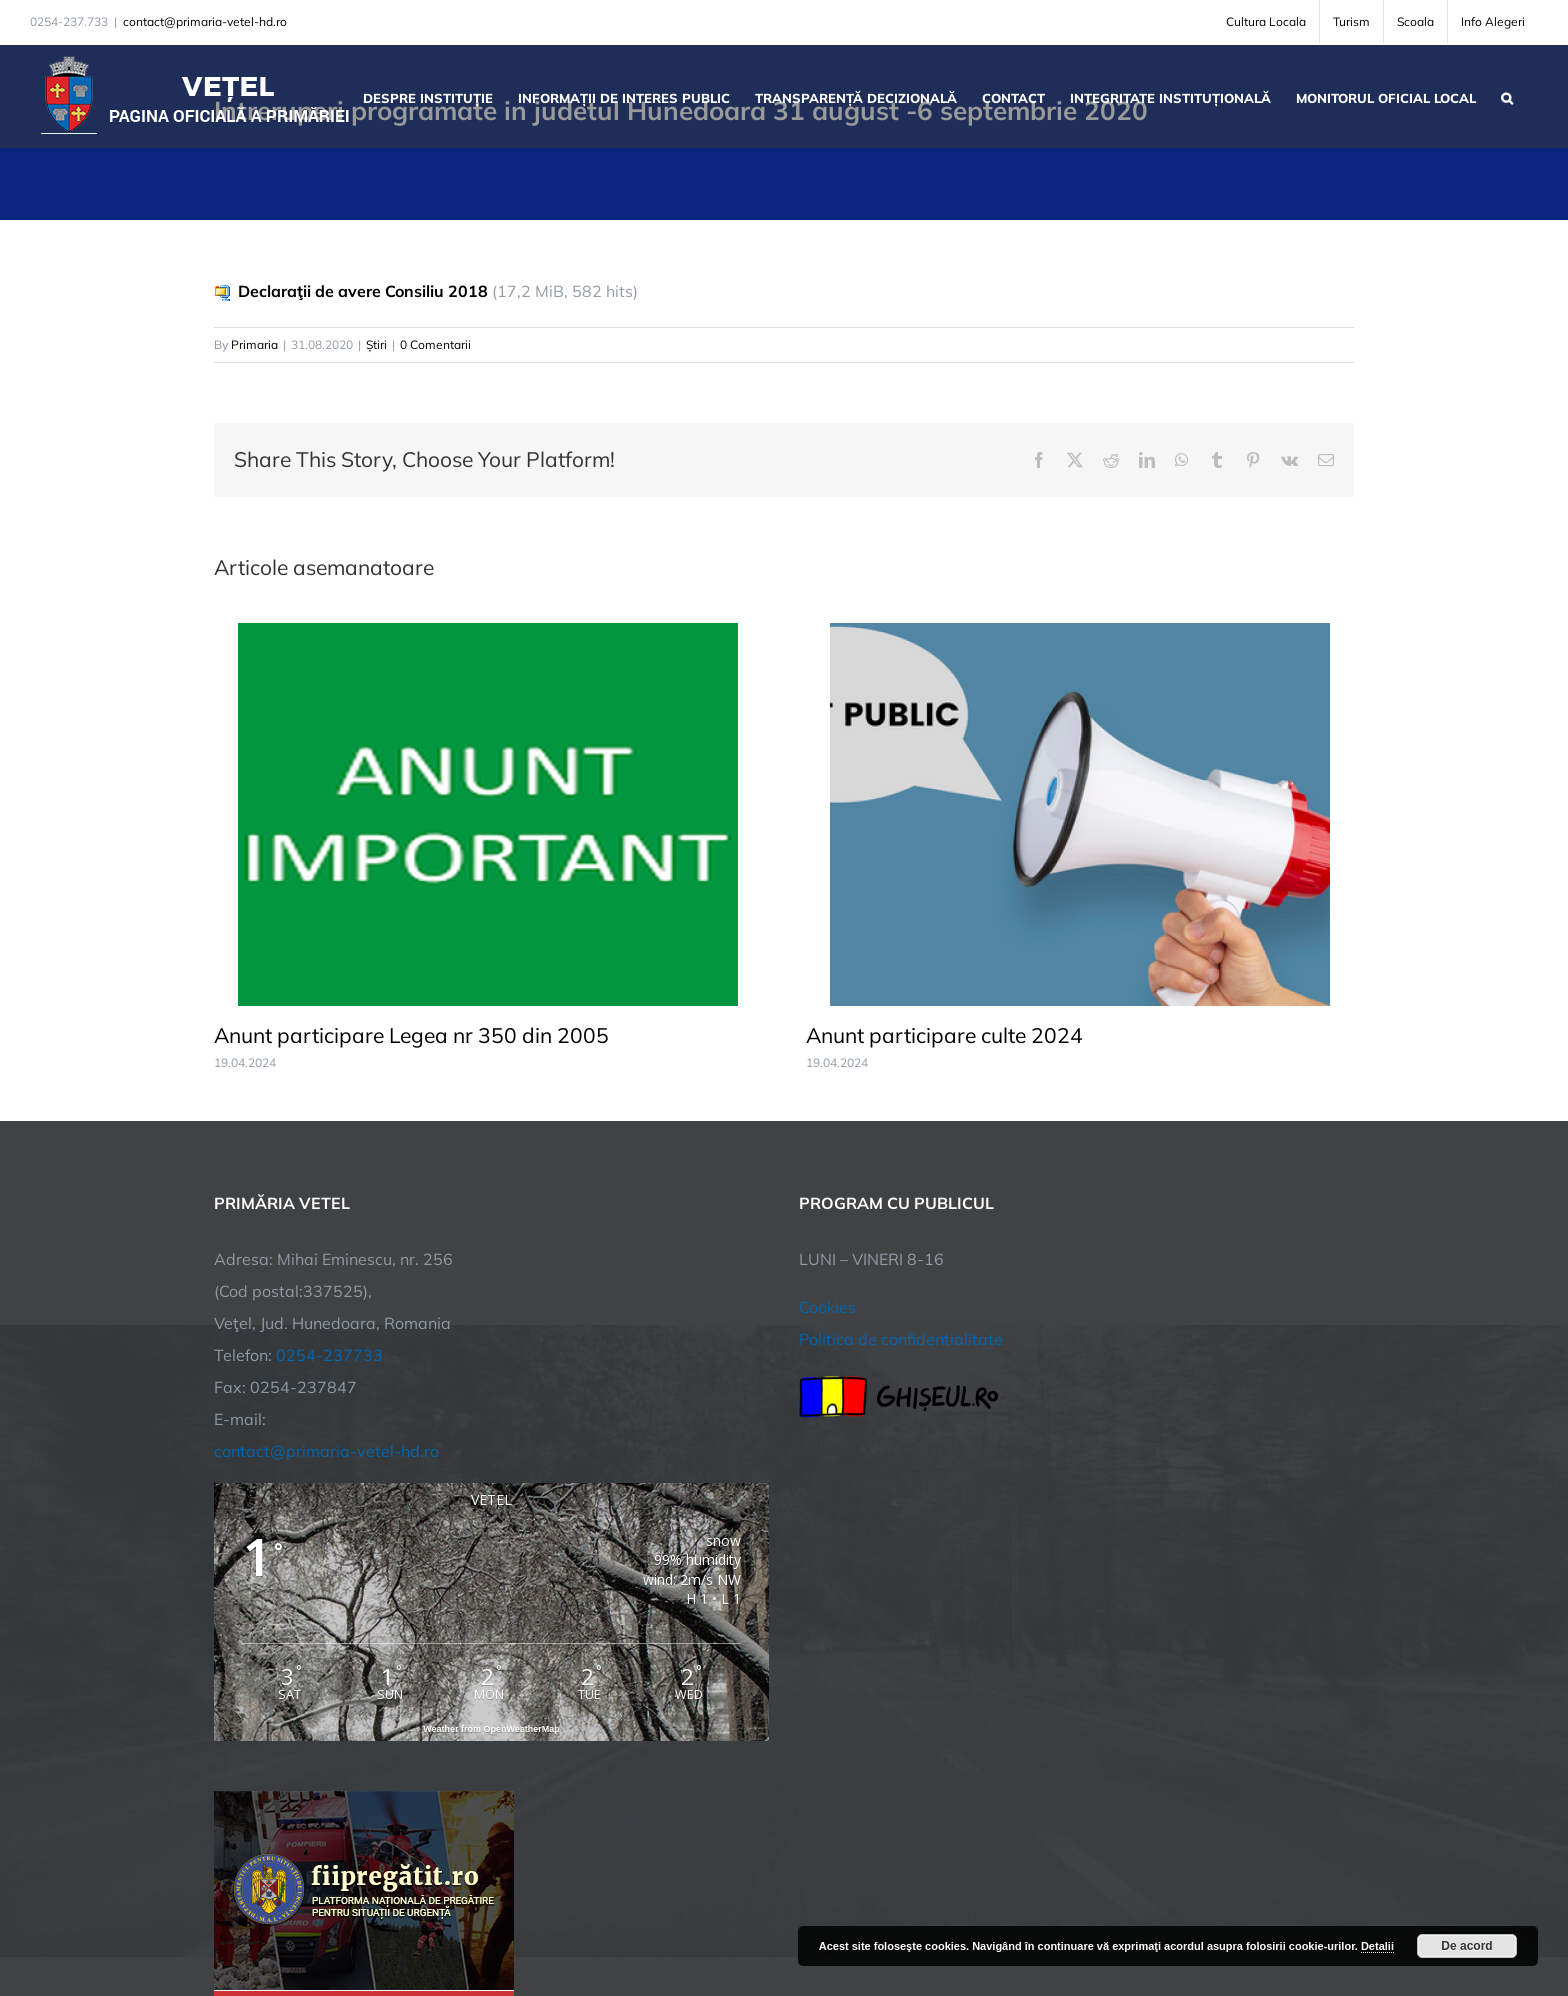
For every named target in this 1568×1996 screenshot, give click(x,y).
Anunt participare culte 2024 (944, 1035)
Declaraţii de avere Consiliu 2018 (363, 291)
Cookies (827, 1307)
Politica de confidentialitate (901, 1339)
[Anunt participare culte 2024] (1080, 633)
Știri (376, 344)
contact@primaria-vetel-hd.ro (205, 21)
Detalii (1377, 1946)
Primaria (254, 344)
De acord (1466, 1946)
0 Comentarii (435, 344)
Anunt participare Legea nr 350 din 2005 (411, 1035)
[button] (1507, 96)
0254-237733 (329, 1355)
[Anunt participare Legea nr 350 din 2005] (488, 633)
